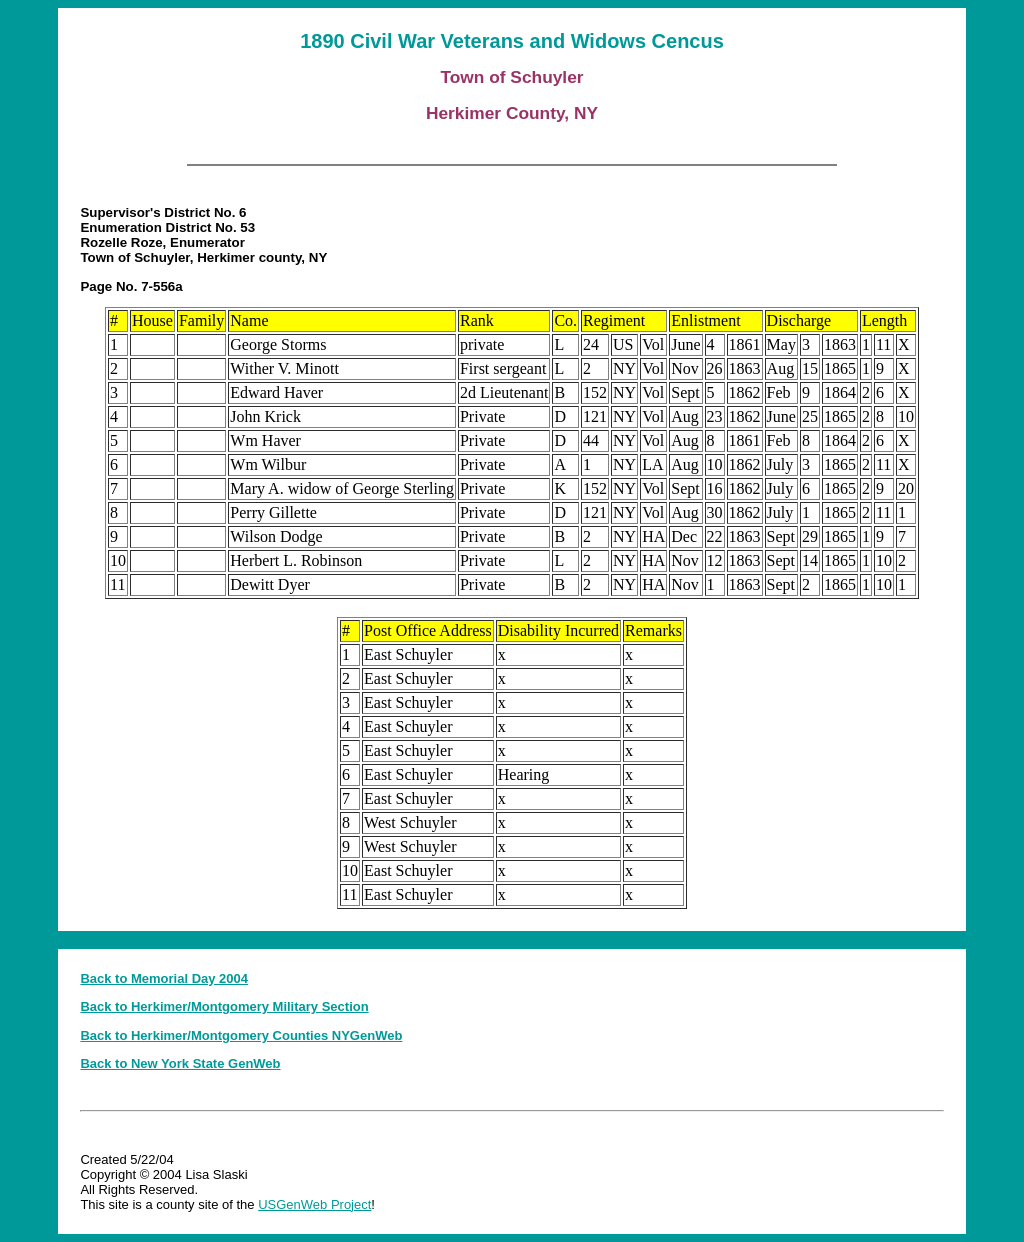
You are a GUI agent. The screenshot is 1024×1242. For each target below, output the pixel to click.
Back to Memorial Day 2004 (164, 978)
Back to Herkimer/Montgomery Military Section (224, 1006)
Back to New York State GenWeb (180, 1063)
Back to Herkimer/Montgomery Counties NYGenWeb (241, 1035)
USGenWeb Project (314, 1204)
